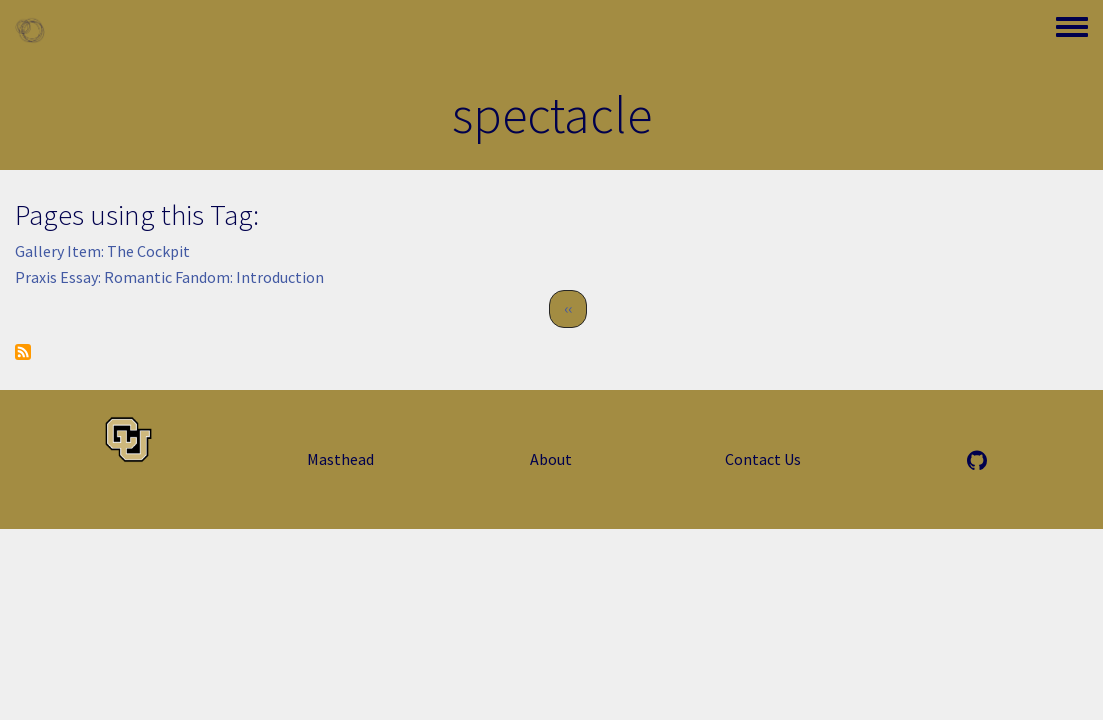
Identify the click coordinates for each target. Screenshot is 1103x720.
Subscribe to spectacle (23, 352)
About (551, 459)
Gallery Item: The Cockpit (102, 251)
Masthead (340, 459)
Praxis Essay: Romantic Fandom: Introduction (169, 277)
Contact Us (763, 459)
